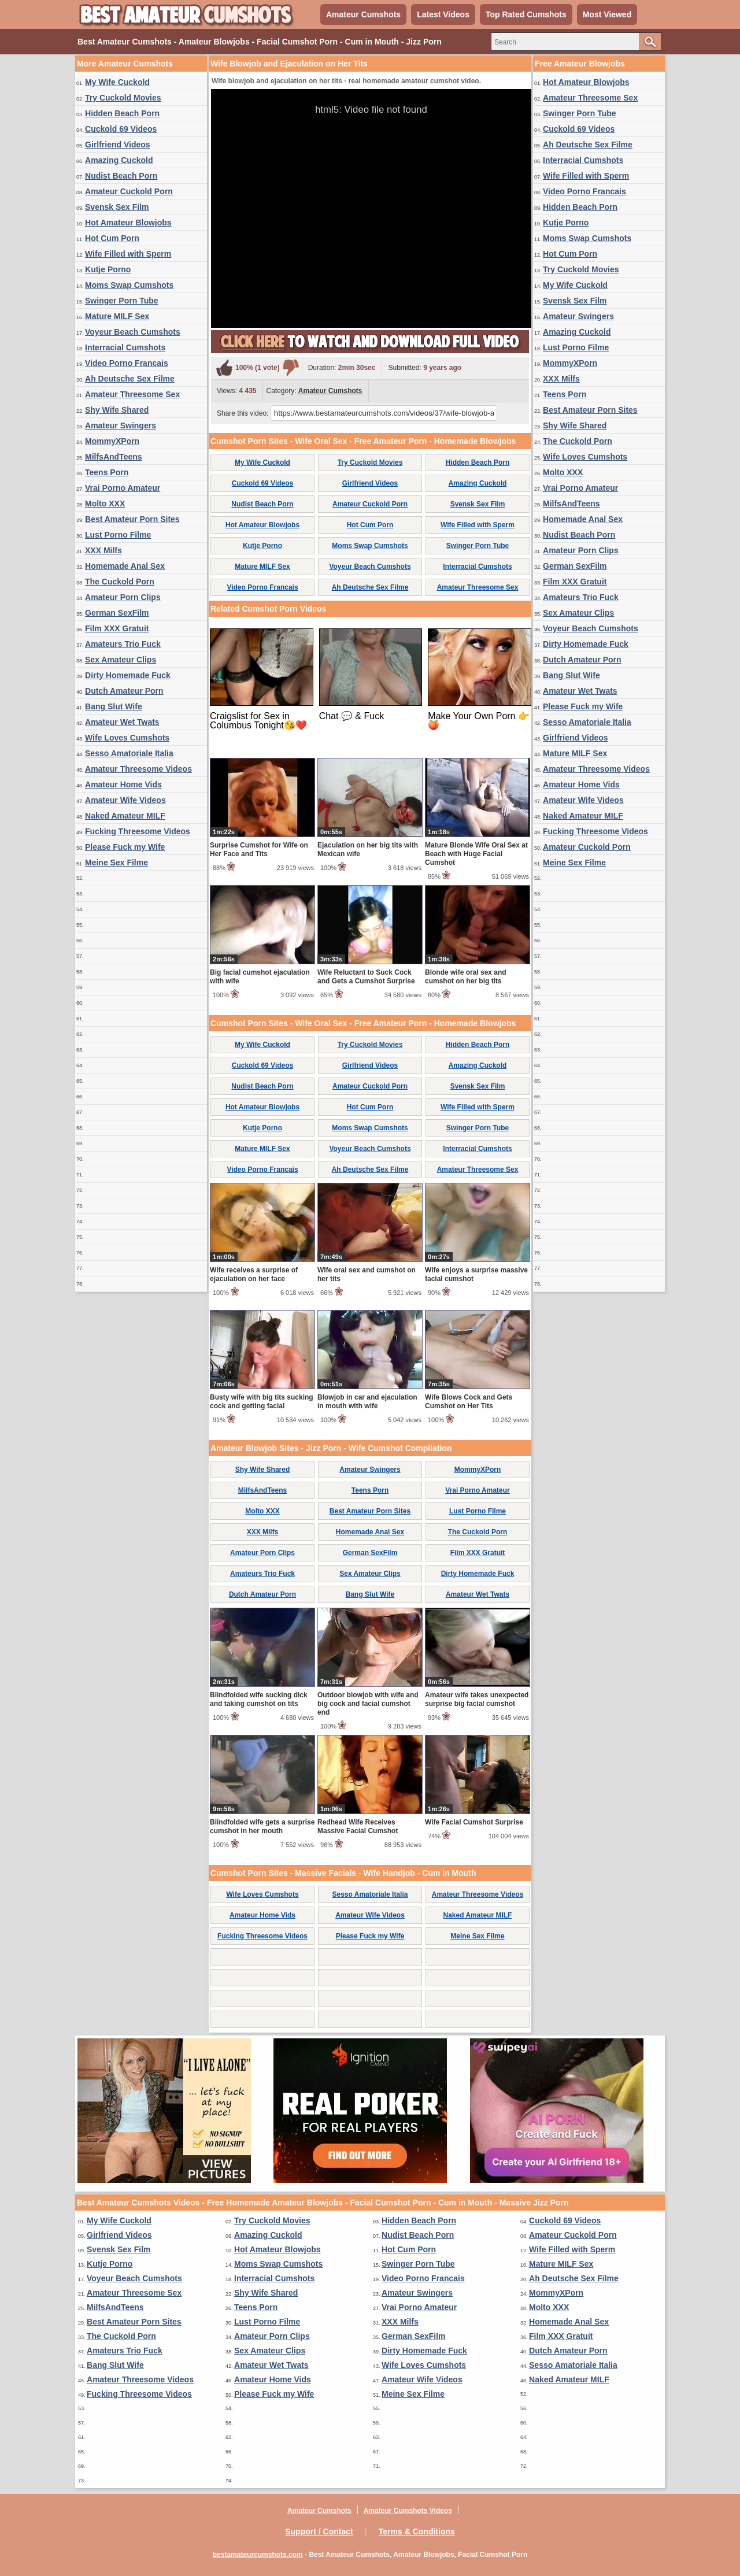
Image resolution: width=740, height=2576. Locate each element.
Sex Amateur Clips (120, 659)
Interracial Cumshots (125, 347)
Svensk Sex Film (117, 207)
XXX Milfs (103, 550)
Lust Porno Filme (118, 534)
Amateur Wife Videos (125, 800)
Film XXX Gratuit (117, 628)
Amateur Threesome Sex (132, 394)
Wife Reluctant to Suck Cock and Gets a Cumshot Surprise (366, 976)
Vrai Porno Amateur (122, 488)
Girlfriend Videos (117, 144)
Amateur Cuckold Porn (129, 191)
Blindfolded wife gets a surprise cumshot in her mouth (262, 1826)
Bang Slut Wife (113, 706)
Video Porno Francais (126, 363)
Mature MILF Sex (117, 316)
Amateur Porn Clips (123, 597)
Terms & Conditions (417, 2531)
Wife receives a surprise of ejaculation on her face (254, 1274)
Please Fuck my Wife (125, 847)
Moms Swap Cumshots (129, 285)
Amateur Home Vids (123, 784)
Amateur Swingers (120, 425)
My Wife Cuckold (117, 82)
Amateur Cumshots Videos (408, 2511)
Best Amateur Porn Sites (132, 519)
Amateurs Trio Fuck (123, 644)
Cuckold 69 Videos (121, 129)
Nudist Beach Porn (121, 175)
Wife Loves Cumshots (127, 737)
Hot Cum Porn (112, 238)
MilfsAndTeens (113, 456)
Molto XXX (105, 503)
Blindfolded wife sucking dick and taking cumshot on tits (259, 1699)
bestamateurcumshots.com (258, 2555)
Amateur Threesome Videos (138, 768)
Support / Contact (319, 2531)
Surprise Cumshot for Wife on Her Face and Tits (259, 849)
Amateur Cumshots (363, 14)
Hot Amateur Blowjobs (128, 222)
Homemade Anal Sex (125, 566)
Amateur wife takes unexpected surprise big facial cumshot (476, 1699)
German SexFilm (117, 612)
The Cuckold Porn (119, 581)
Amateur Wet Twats (122, 722)
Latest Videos (443, 14)
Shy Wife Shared (117, 409)
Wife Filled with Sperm (128, 253)
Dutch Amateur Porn (124, 690)
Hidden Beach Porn (122, 113)
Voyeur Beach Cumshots (132, 331)
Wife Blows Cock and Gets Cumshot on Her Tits (468, 1401)
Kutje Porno (108, 269)
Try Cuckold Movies (123, 97)
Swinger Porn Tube (121, 300)
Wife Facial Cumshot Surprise (474, 1822)
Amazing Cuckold (119, 160)
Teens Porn (106, 472)
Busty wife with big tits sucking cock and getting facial (261, 1401)
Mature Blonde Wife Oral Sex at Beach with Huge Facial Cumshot (476, 854)
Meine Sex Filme (116, 862)
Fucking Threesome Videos (137, 831)
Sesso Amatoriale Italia (129, 753)
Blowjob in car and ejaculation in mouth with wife (367, 1401)
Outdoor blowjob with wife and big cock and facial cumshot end (368, 1703)
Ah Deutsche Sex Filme (130, 378)
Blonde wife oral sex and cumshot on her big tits (465, 976)
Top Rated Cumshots (526, 14)
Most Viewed (607, 14)
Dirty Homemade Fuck (128, 675)
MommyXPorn (112, 441)
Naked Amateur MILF (125, 815)
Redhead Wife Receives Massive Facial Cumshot (357, 1826)
